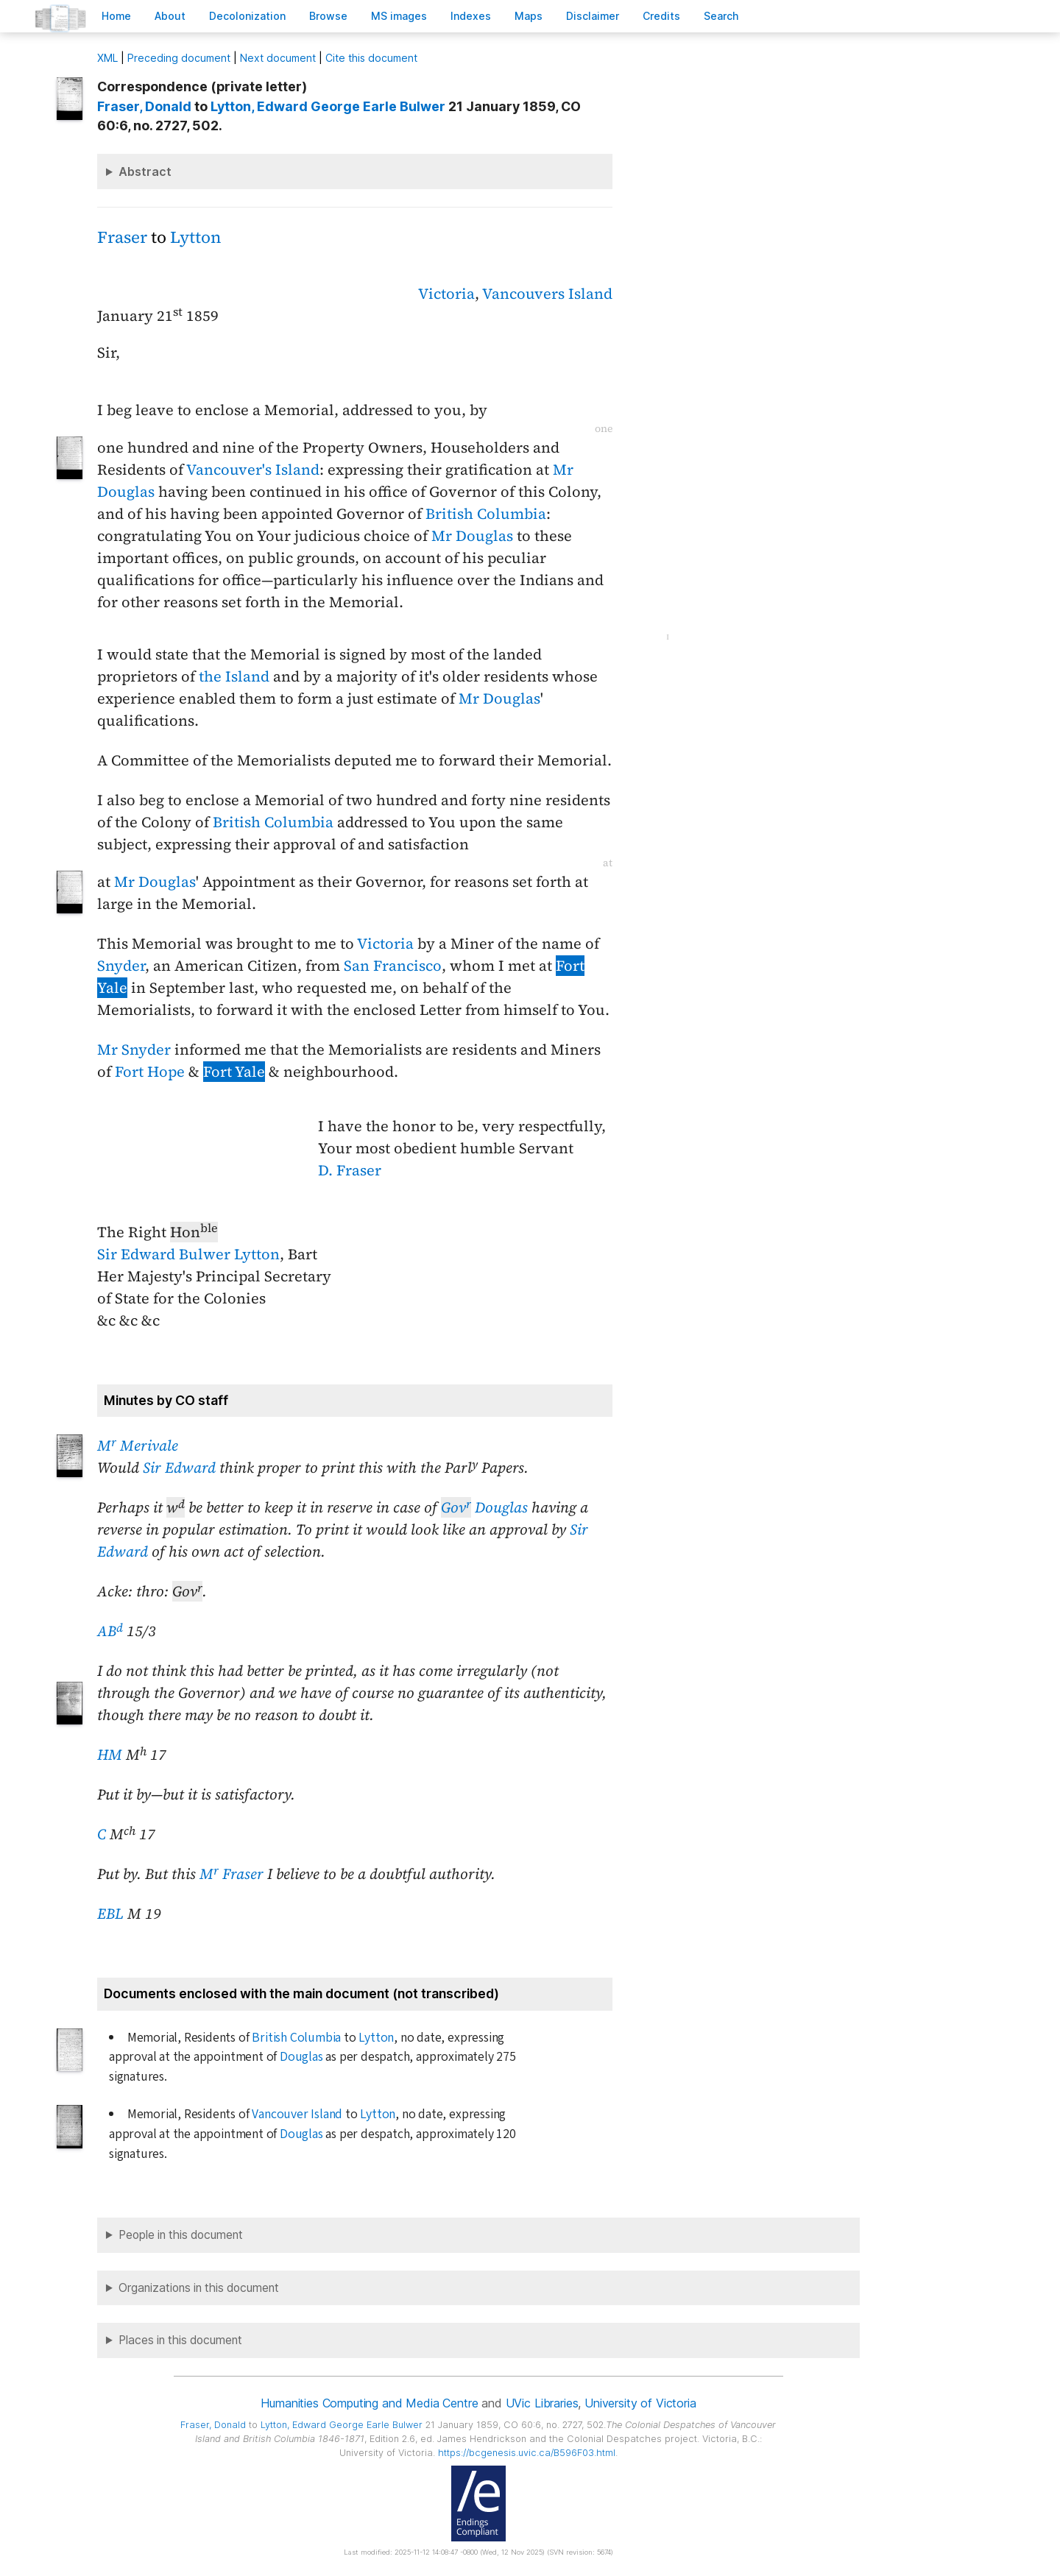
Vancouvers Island (547, 293)
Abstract (145, 171)
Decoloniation (247, 16)
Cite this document (371, 58)
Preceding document (178, 58)
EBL (110, 1913)
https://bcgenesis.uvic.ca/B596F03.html (526, 2452)
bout (170, 16)
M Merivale (137, 1445)
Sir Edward (179, 1467)
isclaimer (592, 16)
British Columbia (485, 513)
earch (721, 16)
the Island (234, 676)
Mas (529, 16)
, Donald (144, 106)
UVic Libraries (542, 2403)
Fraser (122, 237)
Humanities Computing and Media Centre (369, 2403)
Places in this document (180, 2340)
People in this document (181, 2235)
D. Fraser (349, 1170)
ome (116, 16)
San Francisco (393, 965)
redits (661, 16)
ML (107, 58)
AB (110, 1631)
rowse (328, 16)
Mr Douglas (472, 536)
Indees (471, 16)
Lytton (195, 237)
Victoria (446, 293)
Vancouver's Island (252, 469)
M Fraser (231, 1874)
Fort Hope (150, 1071)
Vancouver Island (297, 2114)
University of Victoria (640, 2403)
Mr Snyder (134, 1049)
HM (109, 1754)
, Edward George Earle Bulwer (328, 106)
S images (399, 16)
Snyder (121, 965)
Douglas (484, 1507)
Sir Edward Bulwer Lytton (188, 1254)
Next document (278, 58)
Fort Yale (234, 1071)
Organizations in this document (199, 2288)
